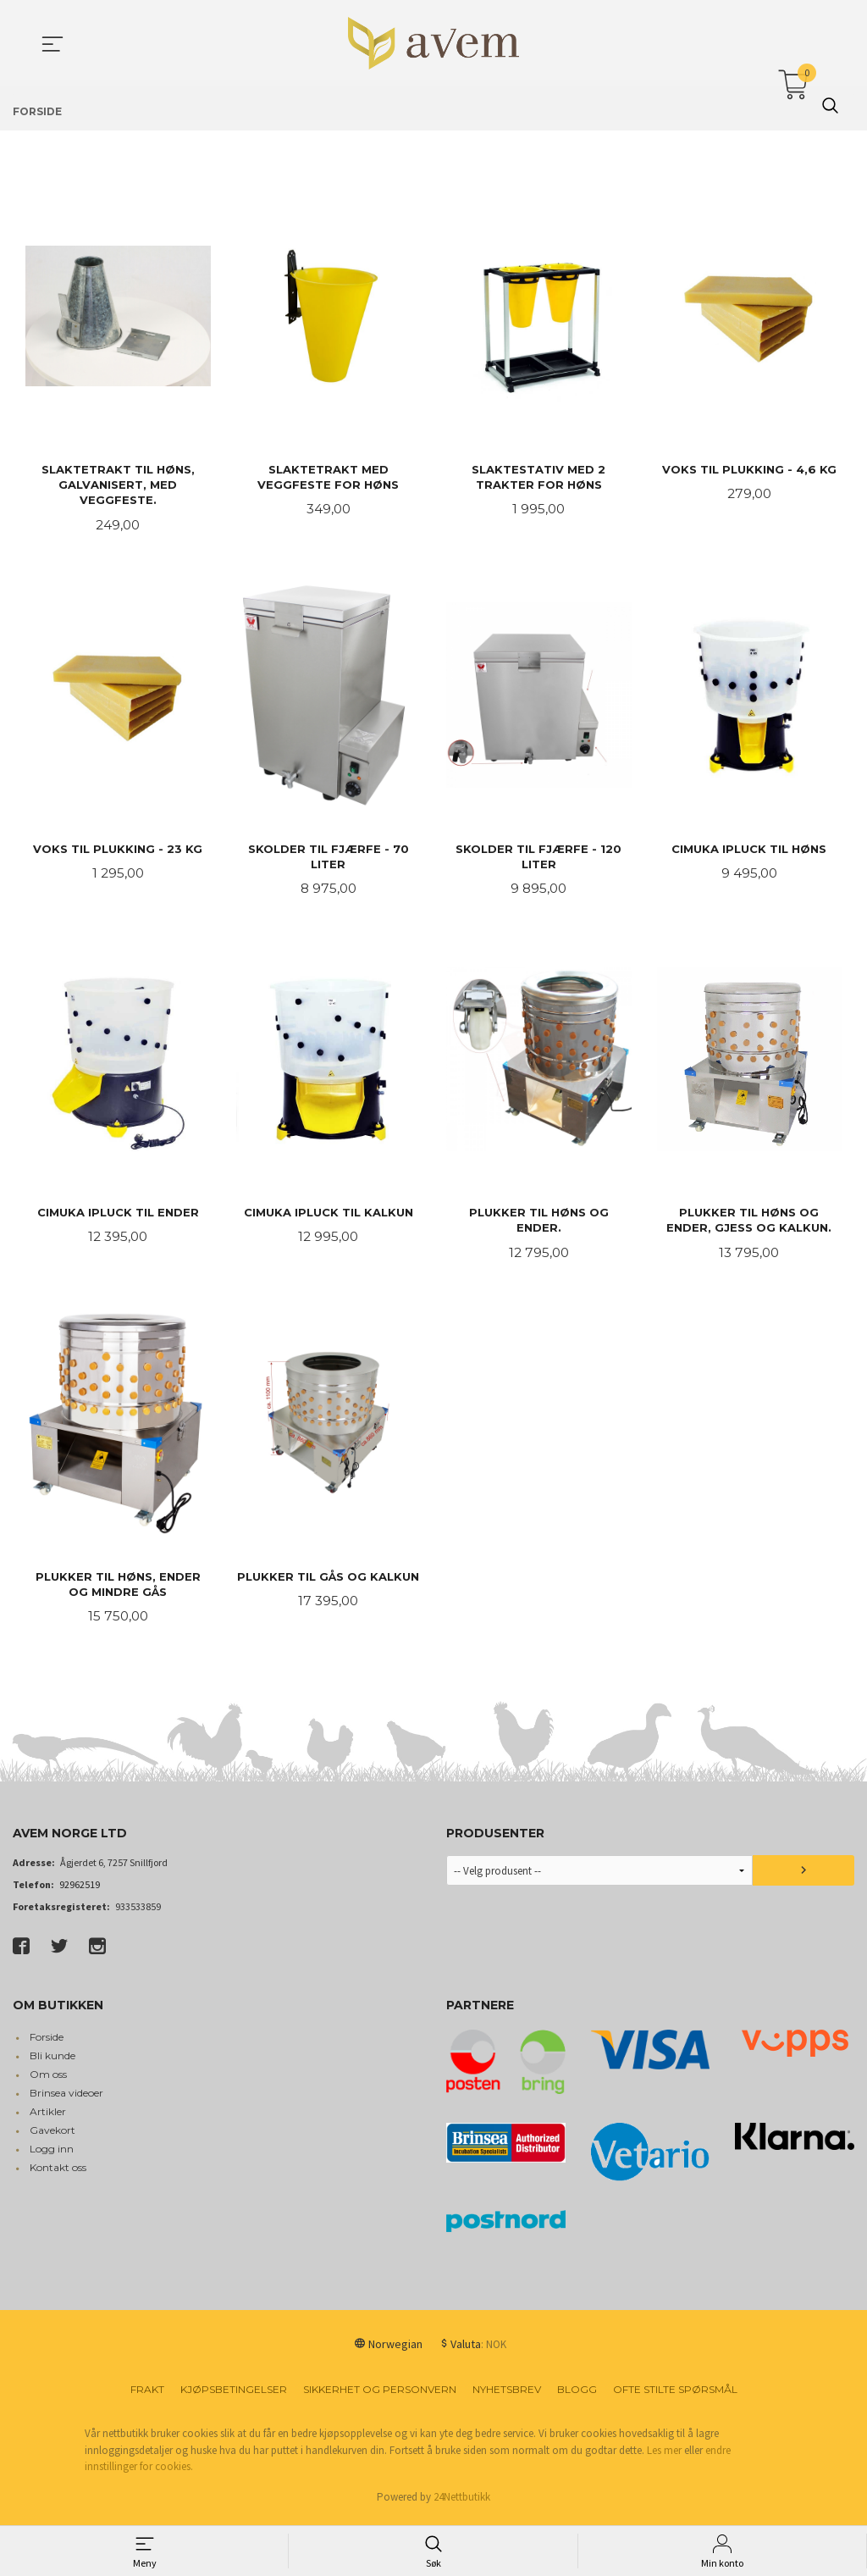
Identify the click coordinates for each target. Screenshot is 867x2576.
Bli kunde (52, 2062)
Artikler (48, 2118)
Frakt (147, 2396)
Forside (47, 2043)
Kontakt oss (58, 2174)
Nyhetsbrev (506, 2396)
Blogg (577, 2396)
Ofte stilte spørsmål (675, 2396)
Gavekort (52, 2136)
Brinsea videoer (66, 2099)
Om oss (48, 2081)
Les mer (664, 2456)
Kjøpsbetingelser (233, 2396)
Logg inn (52, 2155)
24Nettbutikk (462, 2503)
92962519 (79, 1891)
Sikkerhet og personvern (379, 2396)
